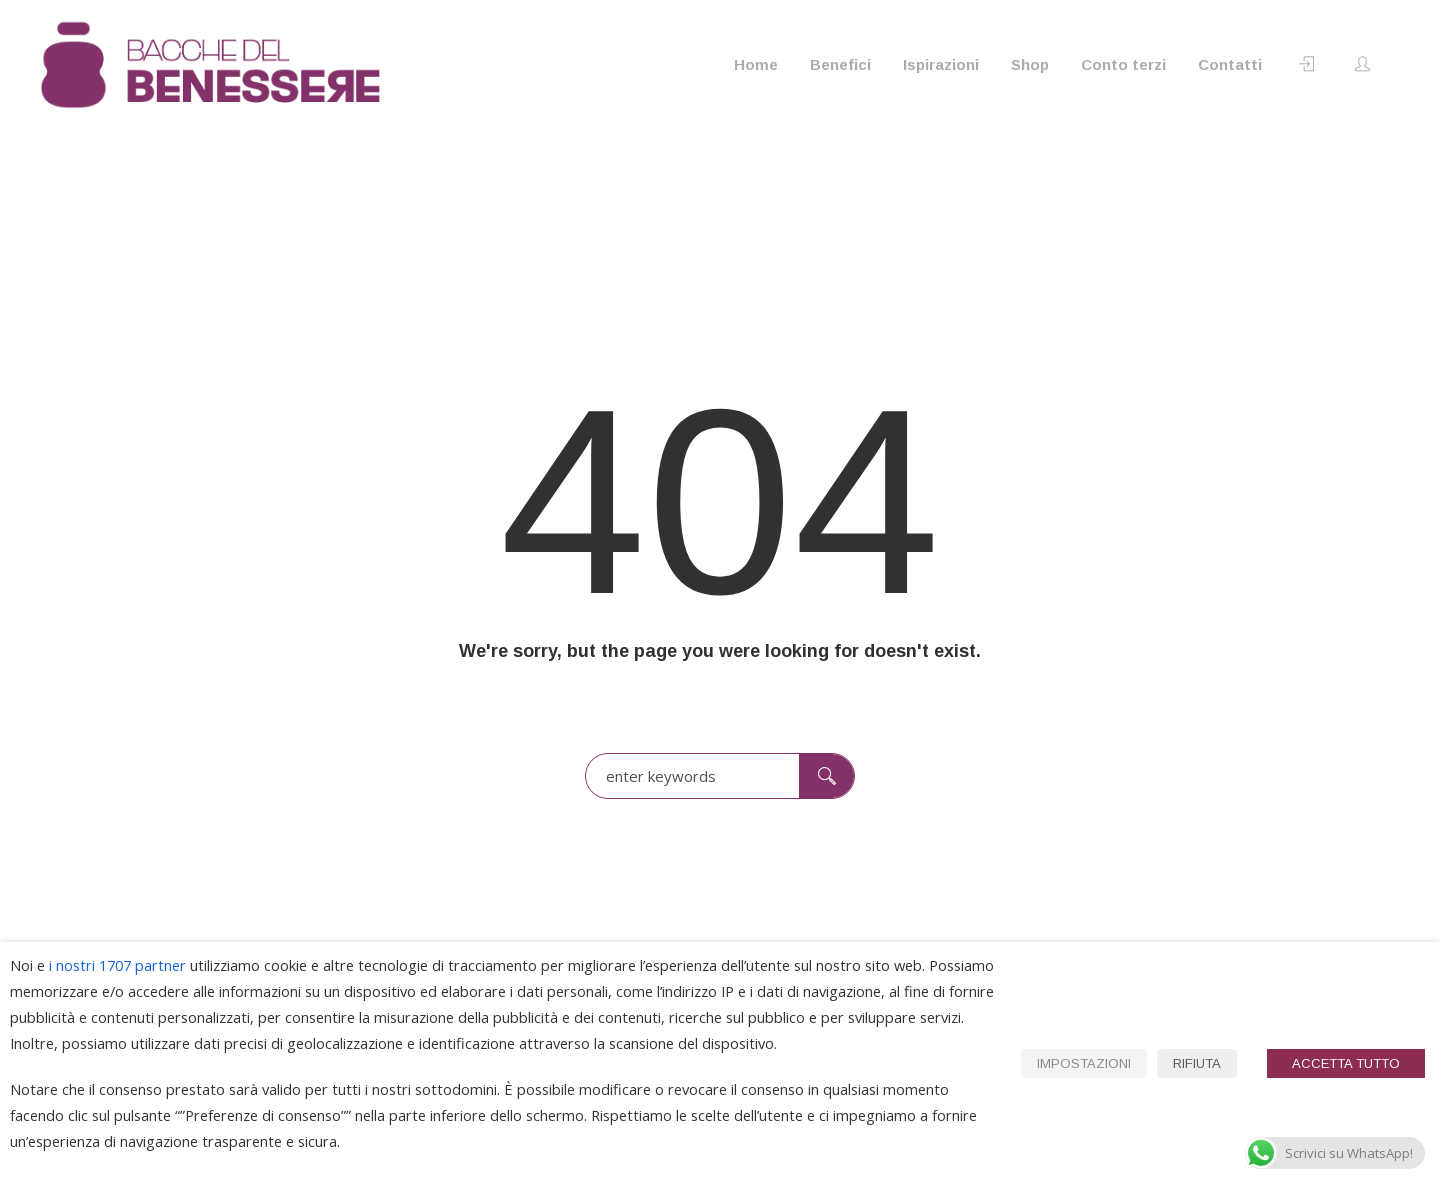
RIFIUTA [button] (1197, 1063)
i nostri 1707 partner (117, 965)
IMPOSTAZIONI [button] (1084, 1063)
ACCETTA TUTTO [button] (1346, 1063)
